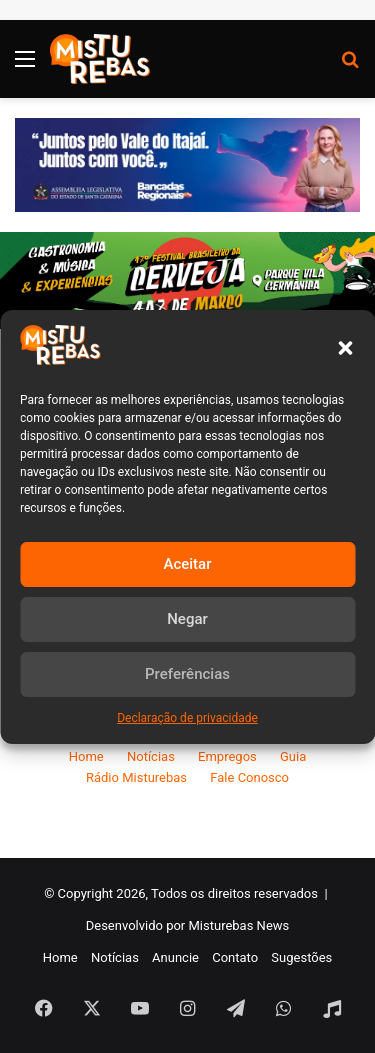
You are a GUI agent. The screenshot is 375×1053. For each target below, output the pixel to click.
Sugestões (301, 957)
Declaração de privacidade (187, 718)
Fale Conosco (249, 777)
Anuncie (175, 957)
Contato (235, 957)
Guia (293, 756)
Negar (187, 619)
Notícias (151, 756)
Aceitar (187, 564)
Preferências (187, 674)
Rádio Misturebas (136, 777)
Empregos (227, 756)
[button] (345, 348)
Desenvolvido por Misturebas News (188, 925)
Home (86, 756)
